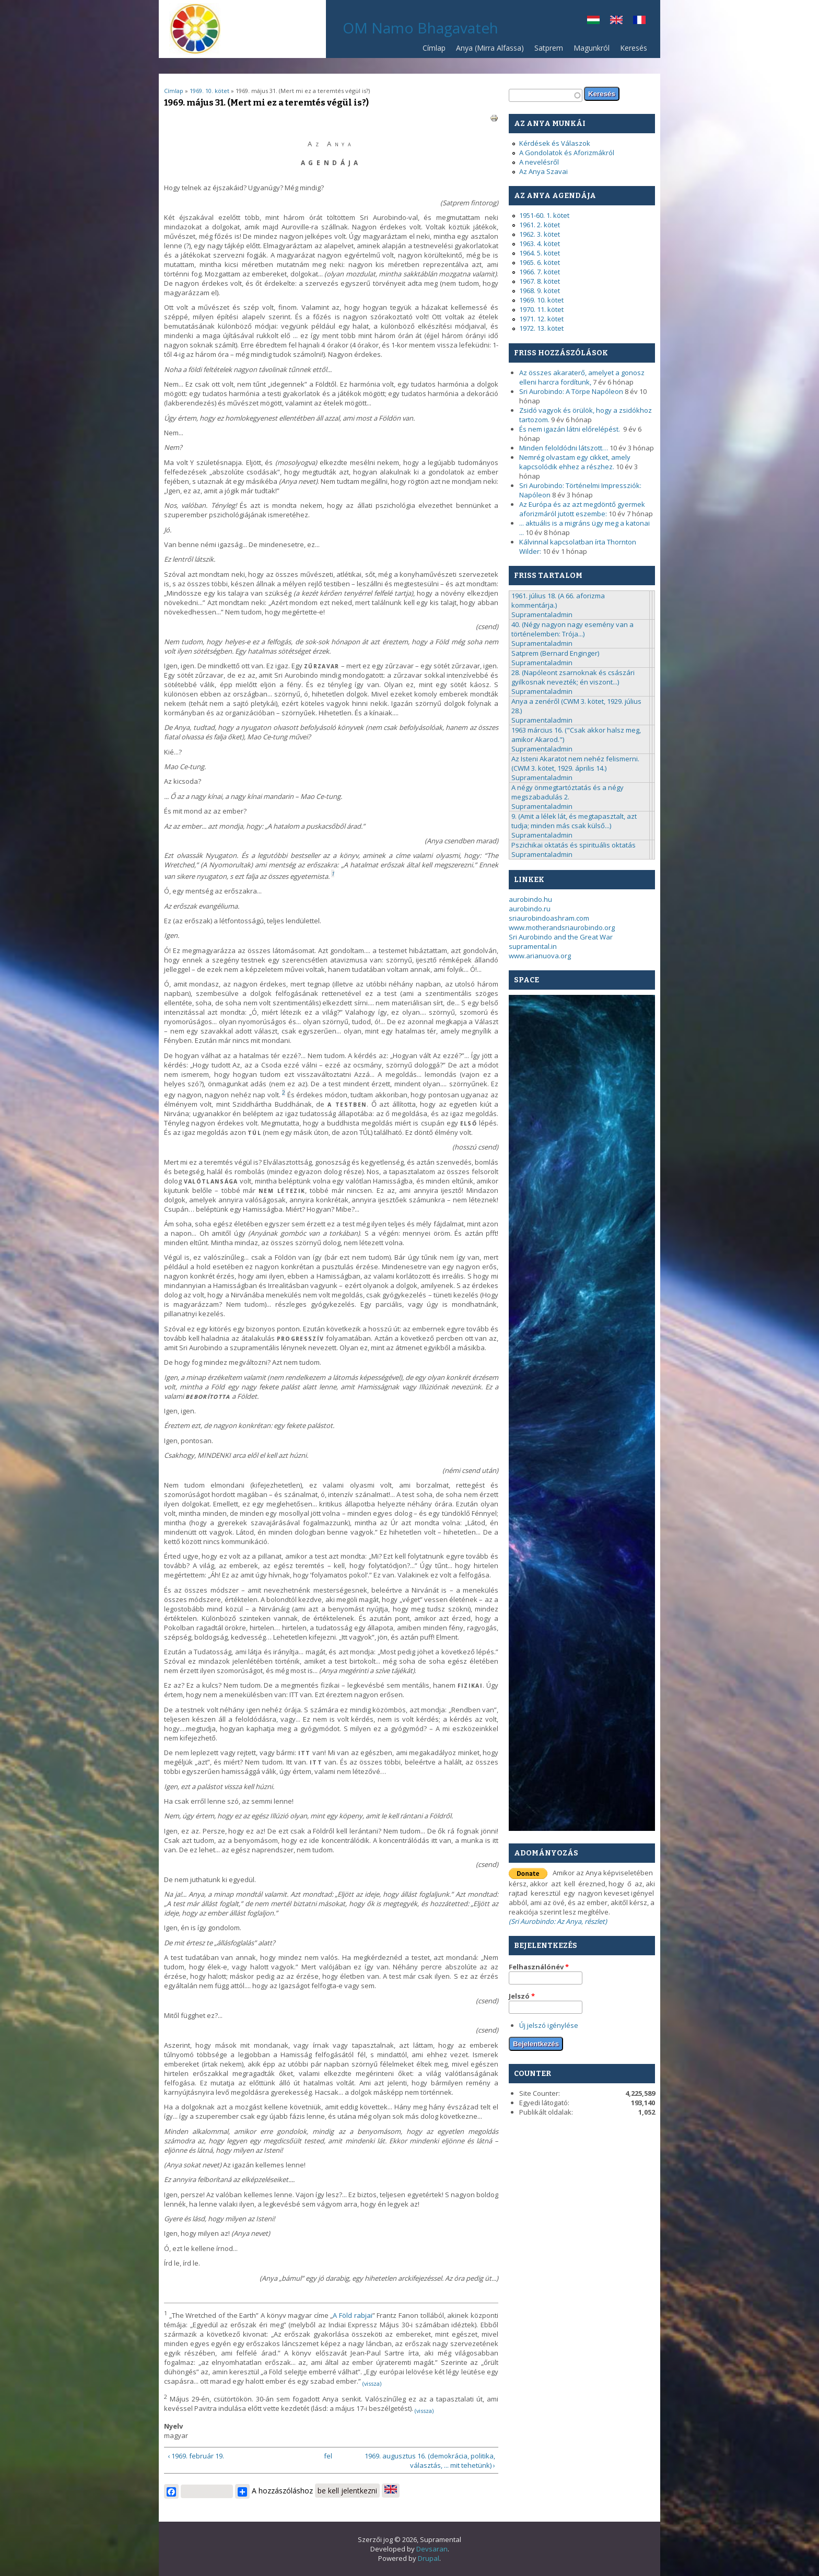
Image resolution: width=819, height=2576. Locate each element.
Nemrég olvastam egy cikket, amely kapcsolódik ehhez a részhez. (574, 461)
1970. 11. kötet (541, 309)
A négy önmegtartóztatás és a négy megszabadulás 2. (567, 792)
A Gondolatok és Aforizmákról (566, 152)
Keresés (633, 48)
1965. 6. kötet (539, 262)
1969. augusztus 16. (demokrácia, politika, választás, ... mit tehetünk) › (430, 2460)
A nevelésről (539, 162)
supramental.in (533, 946)
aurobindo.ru (530, 908)
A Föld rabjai (352, 2315)
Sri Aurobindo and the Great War (561, 937)
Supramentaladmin (541, 614)
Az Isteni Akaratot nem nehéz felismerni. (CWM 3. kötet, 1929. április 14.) (575, 763)
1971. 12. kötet (541, 318)
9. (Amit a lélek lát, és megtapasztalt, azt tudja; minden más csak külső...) (574, 820)
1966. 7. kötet (539, 271)
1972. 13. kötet (541, 328)
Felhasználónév (539, 1966)
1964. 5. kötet (539, 253)
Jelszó (522, 1996)
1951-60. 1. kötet (544, 215)
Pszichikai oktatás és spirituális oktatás (573, 845)
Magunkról (592, 48)
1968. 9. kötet (539, 290)
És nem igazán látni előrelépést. (570, 429)
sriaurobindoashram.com (549, 918)
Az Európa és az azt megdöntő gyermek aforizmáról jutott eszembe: (582, 509)
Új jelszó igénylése (548, 2025)
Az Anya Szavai (543, 171)
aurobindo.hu (530, 899)
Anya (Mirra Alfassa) (490, 48)
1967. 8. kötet (539, 281)
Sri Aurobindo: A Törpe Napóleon (571, 391)
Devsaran (432, 2549)
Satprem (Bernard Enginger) (555, 653)
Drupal (428, 2558)
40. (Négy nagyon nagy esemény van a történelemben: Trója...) (572, 629)
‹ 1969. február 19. (196, 2456)
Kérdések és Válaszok (554, 143)
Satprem (546, 50)
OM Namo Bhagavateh (420, 28)
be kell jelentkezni (347, 2491)
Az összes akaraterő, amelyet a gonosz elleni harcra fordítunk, (582, 377)
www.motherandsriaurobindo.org (562, 927)
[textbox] (545, 95)
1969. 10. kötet (209, 91)
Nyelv (173, 2426)
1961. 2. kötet (539, 224)
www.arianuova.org (540, 955)
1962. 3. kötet (539, 234)
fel (328, 2456)
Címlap (434, 48)
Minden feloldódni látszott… (563, 447)
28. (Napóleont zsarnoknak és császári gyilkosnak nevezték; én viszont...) (573, 677)
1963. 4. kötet (539, 243)
